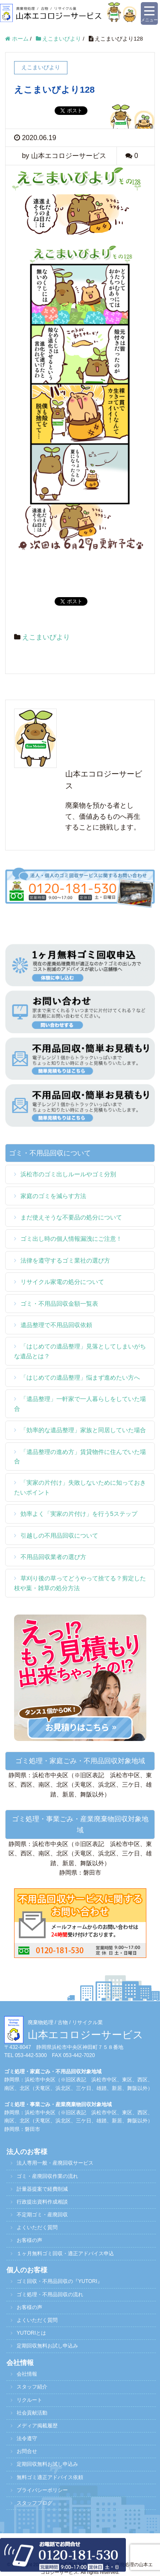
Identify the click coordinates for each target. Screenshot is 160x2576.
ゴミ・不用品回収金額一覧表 (59, 1303)
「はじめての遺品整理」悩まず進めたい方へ (80, 1377)
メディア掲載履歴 (37, 2426)
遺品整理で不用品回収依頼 (56, 1325)
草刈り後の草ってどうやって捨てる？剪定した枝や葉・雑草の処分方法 (80, 1583)
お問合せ (27, 2451)
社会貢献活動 (32, 2413)
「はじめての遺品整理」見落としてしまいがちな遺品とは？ (80, 1351)
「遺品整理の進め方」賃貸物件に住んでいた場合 (80, 1456)
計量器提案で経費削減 (42, 2189)
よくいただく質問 (37, 2227)
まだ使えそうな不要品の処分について (71, 1217)
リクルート (29, 2400)
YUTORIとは (31, 2333)
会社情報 (27, 2374)
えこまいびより (46, 637)
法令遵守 (27, 2438)
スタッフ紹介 (32, 2387)
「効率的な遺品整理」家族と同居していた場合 (83, 1430)
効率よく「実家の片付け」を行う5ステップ (78, 1513)
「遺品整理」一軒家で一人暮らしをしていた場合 (80, 1403)
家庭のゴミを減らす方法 (53, 1196)
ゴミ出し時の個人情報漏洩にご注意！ (71, 1238)
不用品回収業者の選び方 (53, 1556)
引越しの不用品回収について (59, 1535)
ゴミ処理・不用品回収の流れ (50, 2295)
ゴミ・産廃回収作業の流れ (47, 2176)
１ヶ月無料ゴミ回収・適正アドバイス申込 (65, 2254)
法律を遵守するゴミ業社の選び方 (65, 1260)
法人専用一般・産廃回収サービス (55, 2163)
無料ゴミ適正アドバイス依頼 (50, 2477)
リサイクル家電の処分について (62, 1281)
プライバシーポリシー (42, 2490)
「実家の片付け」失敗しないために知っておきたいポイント (80, 1487)
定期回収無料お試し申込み (47, 2346)
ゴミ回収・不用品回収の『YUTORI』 (59, 2281)
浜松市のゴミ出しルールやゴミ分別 (68, 1174)
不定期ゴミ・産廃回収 (42, 2215)
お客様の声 (29, 2240)
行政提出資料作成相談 (42, 2202)
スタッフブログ (34, 2503)
